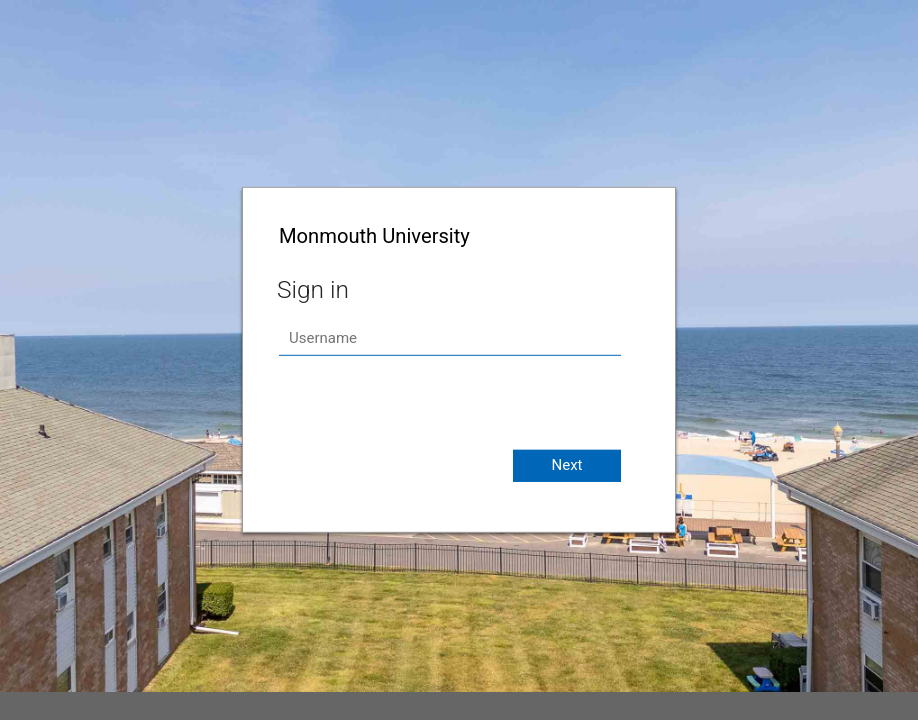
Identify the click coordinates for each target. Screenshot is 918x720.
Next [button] (566, 465)
